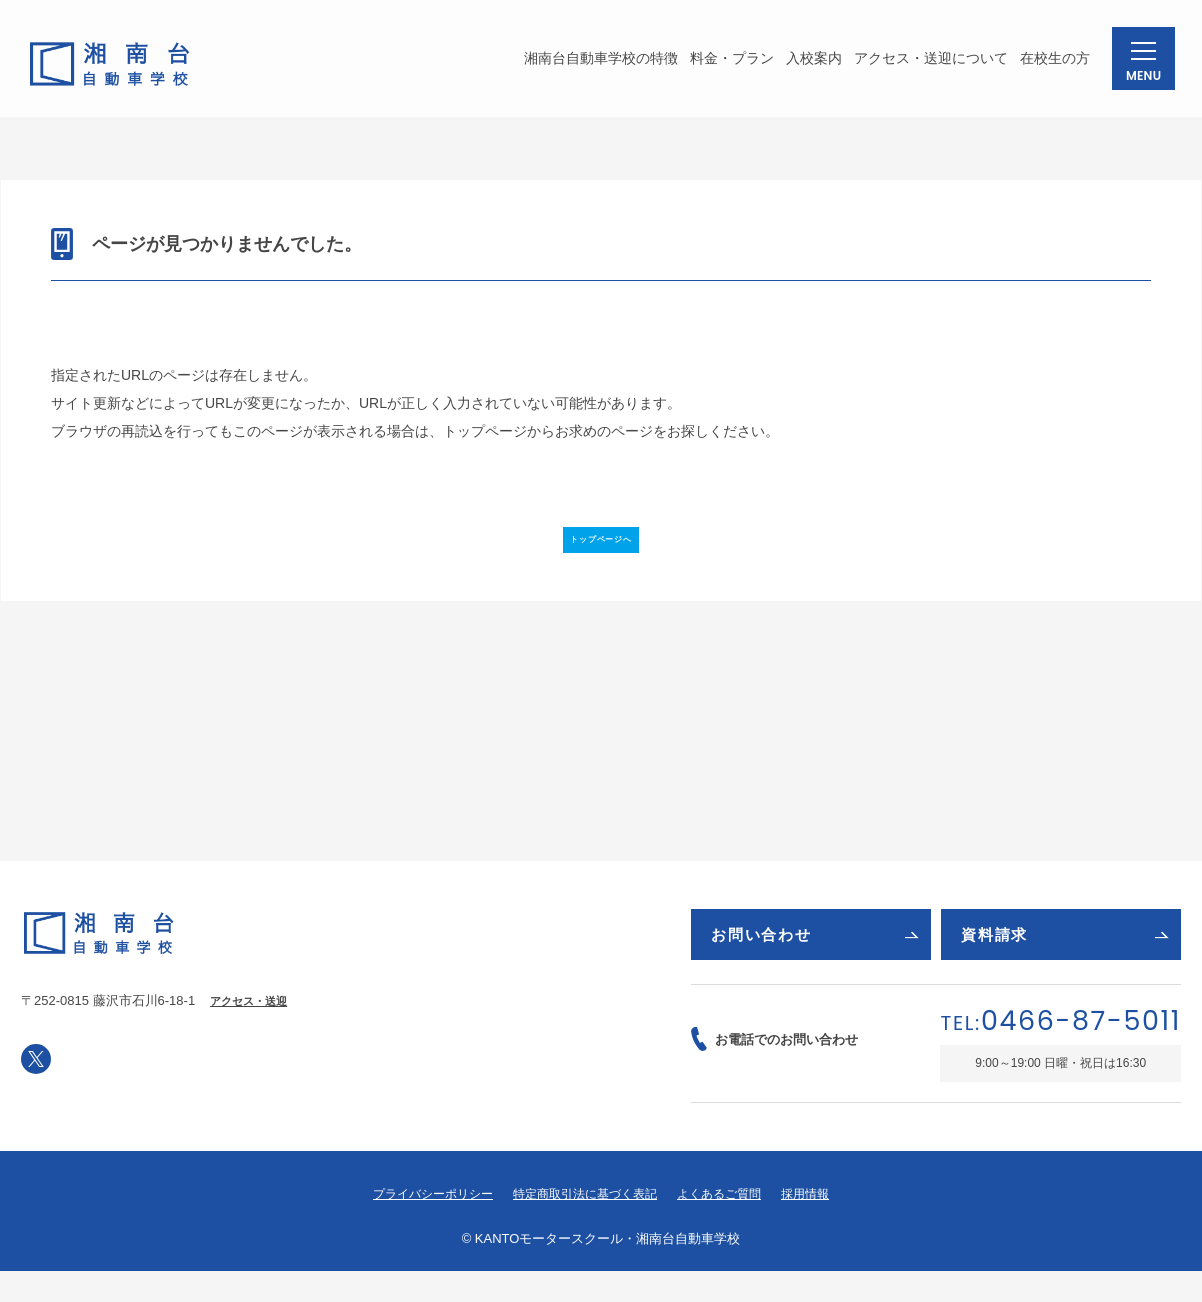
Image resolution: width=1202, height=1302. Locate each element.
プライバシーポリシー (422, 1225)
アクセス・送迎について (921, 64)
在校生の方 (1045, 64)
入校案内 (804, 64)
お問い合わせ (815, 959)
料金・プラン (722, 64)
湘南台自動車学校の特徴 (591, 64)
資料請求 (1065, 959)
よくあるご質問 (728, 1225)
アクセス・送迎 (252, 1026)
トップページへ (600, 550)
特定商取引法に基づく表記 (585, 1225)
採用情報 (820, 1225)
